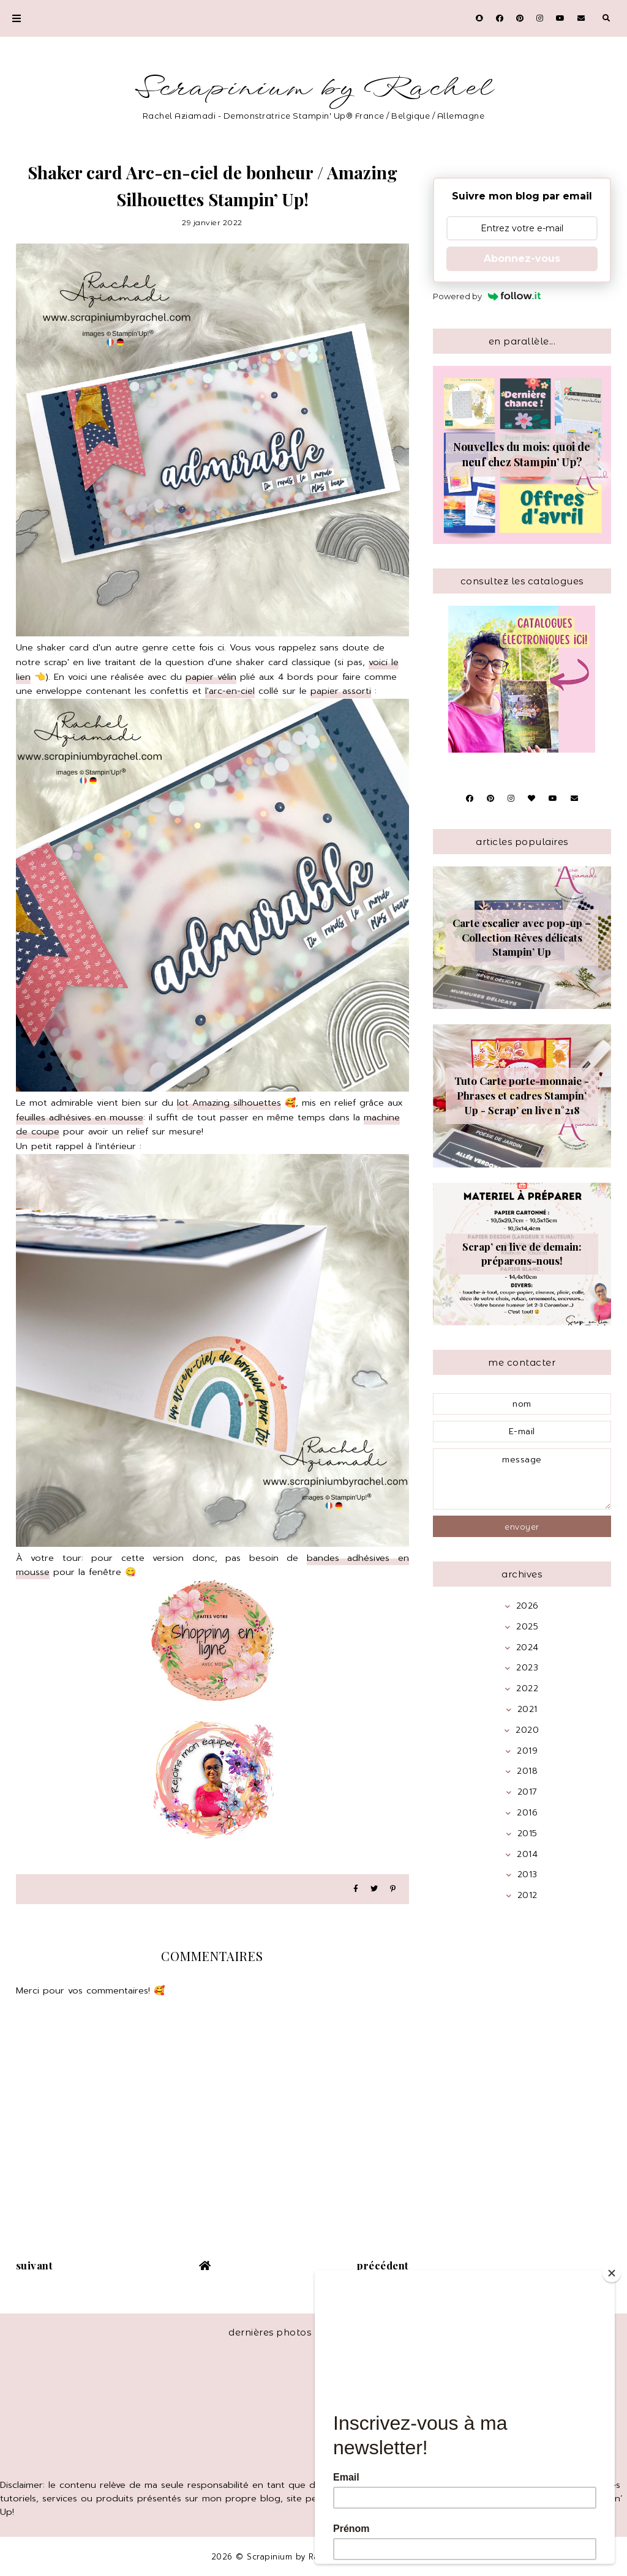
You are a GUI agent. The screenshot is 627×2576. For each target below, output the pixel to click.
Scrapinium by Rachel (313, 88)
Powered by (487, 296)
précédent (383, 2265)
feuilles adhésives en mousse (79, 1117)
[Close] (612, 2273)
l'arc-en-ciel (230, 691)
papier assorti (340, 691)
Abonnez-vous (522, 258)
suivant (34, 2265)
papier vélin (211, 676)
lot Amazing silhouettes (229, 1102)
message (522, 1478)
